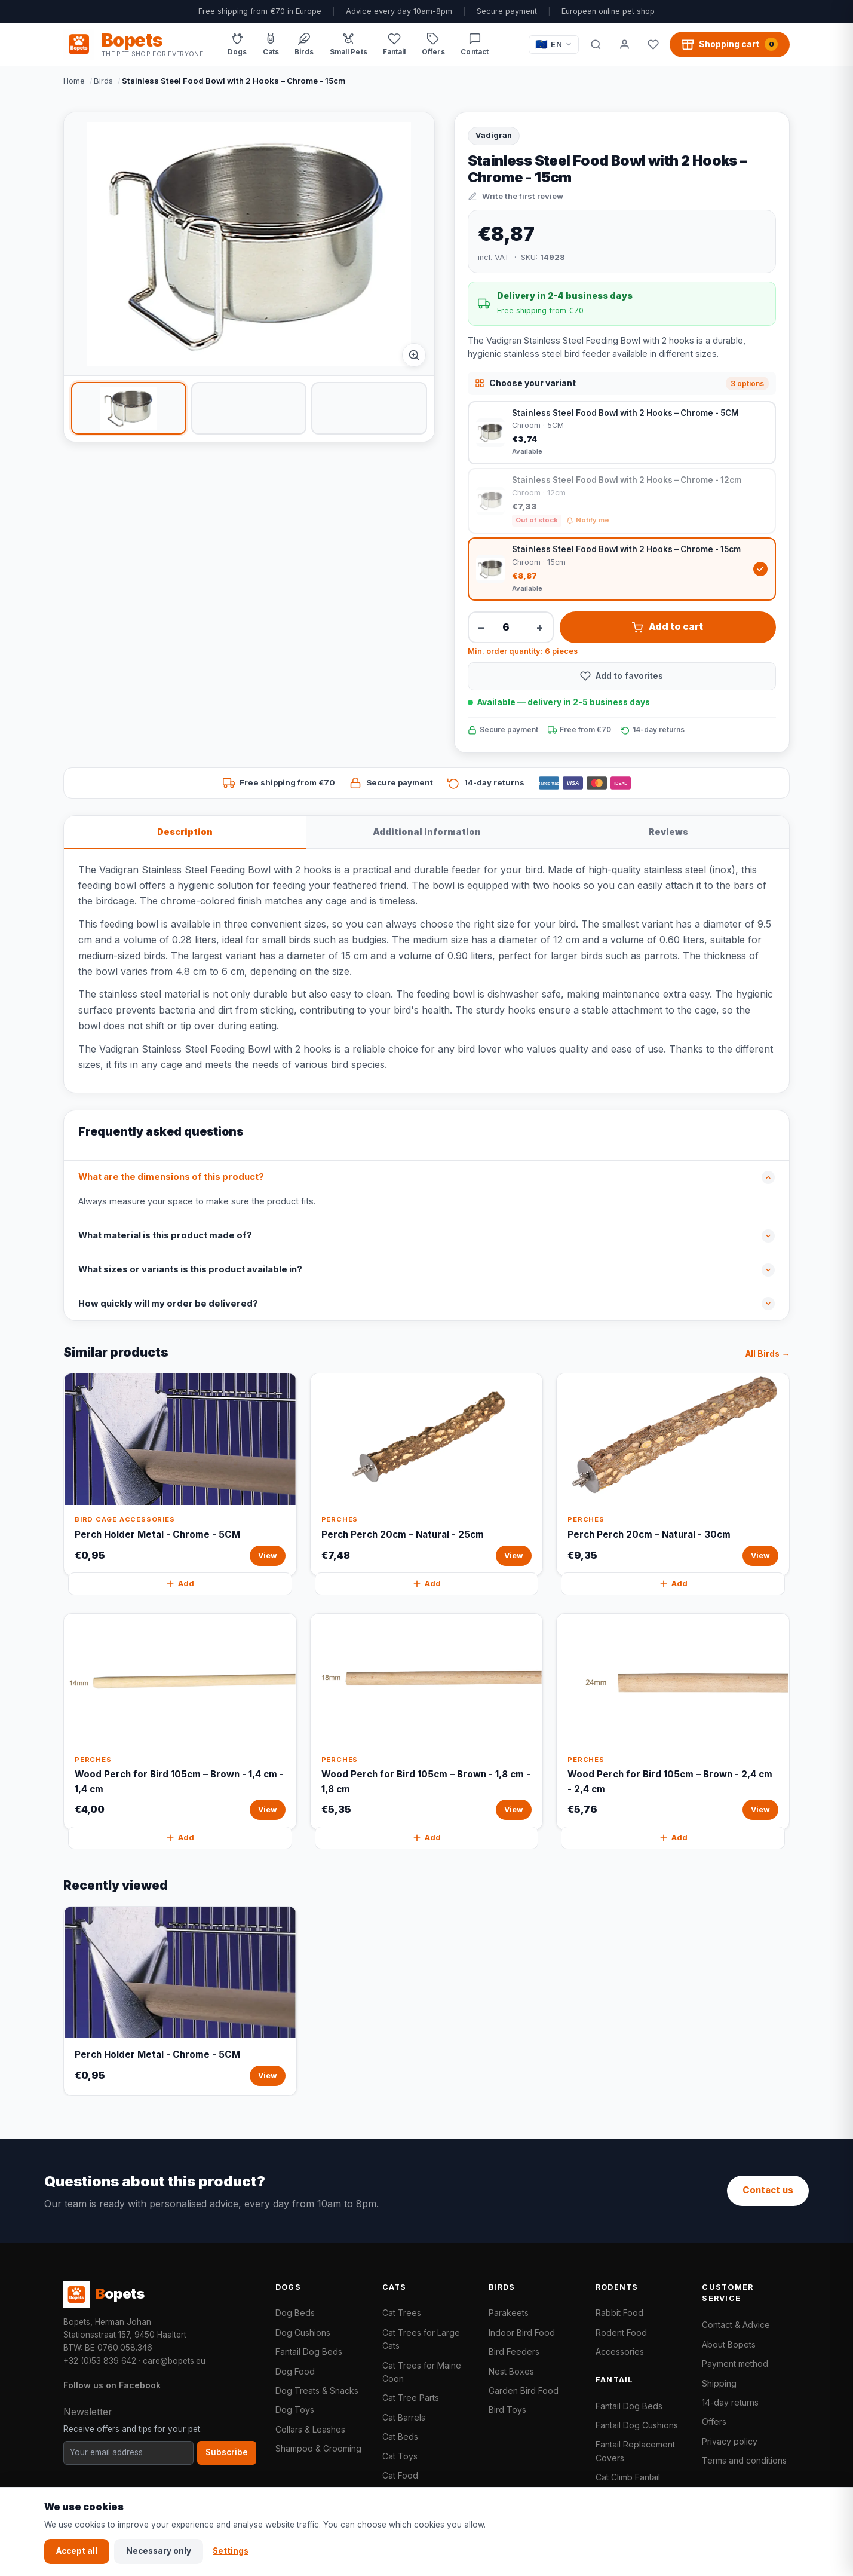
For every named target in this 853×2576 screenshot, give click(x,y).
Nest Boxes (511, 2371)
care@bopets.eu (174, 2361)
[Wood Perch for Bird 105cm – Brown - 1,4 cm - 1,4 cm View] (180, 1722)
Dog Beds (295, 2313)
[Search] (595, 44)
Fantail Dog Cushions (637, 2425)
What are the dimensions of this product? (171, 1176)
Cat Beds (400, 2436)
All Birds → (767, 1354)
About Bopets (729, 2344)
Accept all (76, 2551)
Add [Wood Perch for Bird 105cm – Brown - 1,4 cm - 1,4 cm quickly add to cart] (179, 1838)
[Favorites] (653, 44)
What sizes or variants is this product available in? (190, 1269)
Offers (714, 2421)
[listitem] (128, 408)
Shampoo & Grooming (318, 2448)
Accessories (620, 2351)
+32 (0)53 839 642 (99, 2361)
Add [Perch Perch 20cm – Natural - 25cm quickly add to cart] (426, 1584)
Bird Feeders (514, 2351)
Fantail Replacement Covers (635, 2450)
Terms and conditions (744, 2460)
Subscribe (226, 2452)
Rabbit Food (619, 2313)
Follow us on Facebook (112, 2385)
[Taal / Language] (554, 44)
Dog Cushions (302, 2332)
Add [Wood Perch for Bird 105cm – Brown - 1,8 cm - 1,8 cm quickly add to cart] (426, 1838)
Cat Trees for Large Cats (421, 2339)
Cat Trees (401, 2313)
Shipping (719, 2383)
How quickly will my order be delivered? (168, 1303)
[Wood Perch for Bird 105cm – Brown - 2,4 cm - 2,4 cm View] (673, 1722)
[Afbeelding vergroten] (414, 355)
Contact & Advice (736, 2325)
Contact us (767, 2190)
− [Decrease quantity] (481, 627)
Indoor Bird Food (522, 2332)
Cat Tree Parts (410, 2398)
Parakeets (509, 2313)
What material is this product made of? (165, 1235)
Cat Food (400, 2475)
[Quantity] (510, 627)
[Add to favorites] (622, 676)
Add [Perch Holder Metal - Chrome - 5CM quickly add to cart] (179, 1584)
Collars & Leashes (310, 2429)
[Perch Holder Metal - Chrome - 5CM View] (180, 1474)
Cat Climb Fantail (628, 2477)
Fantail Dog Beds (308, 2351)
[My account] (624, 44)
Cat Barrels (403, 2417)
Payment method (735, 2363)
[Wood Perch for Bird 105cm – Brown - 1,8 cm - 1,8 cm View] (427, 1722)
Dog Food (295, 2371)
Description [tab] (185, 832)
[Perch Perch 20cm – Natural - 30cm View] (673, 1474)
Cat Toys (400, 2456)
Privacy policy (729, 2441)
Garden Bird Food (524, 2390)
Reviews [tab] (668, 832)
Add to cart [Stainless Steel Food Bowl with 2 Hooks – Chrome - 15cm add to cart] (667, 626)
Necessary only (158, 2551)
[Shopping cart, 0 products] (730, 44)
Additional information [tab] (427, 832)
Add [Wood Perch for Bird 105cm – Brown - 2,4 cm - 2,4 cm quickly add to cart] (673, 1838)
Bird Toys (507, 2409)
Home (74, 80)
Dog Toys (294, 2409)
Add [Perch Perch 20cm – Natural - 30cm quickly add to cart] (673, 1584)
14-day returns (730, 2402)
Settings (230, 2551)
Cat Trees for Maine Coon (421, 2372)
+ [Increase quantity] (539, 627)
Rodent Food (621, 2332)
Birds (103, 80)
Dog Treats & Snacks (316, 2390)
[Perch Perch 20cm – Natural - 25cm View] (427, 1474)
